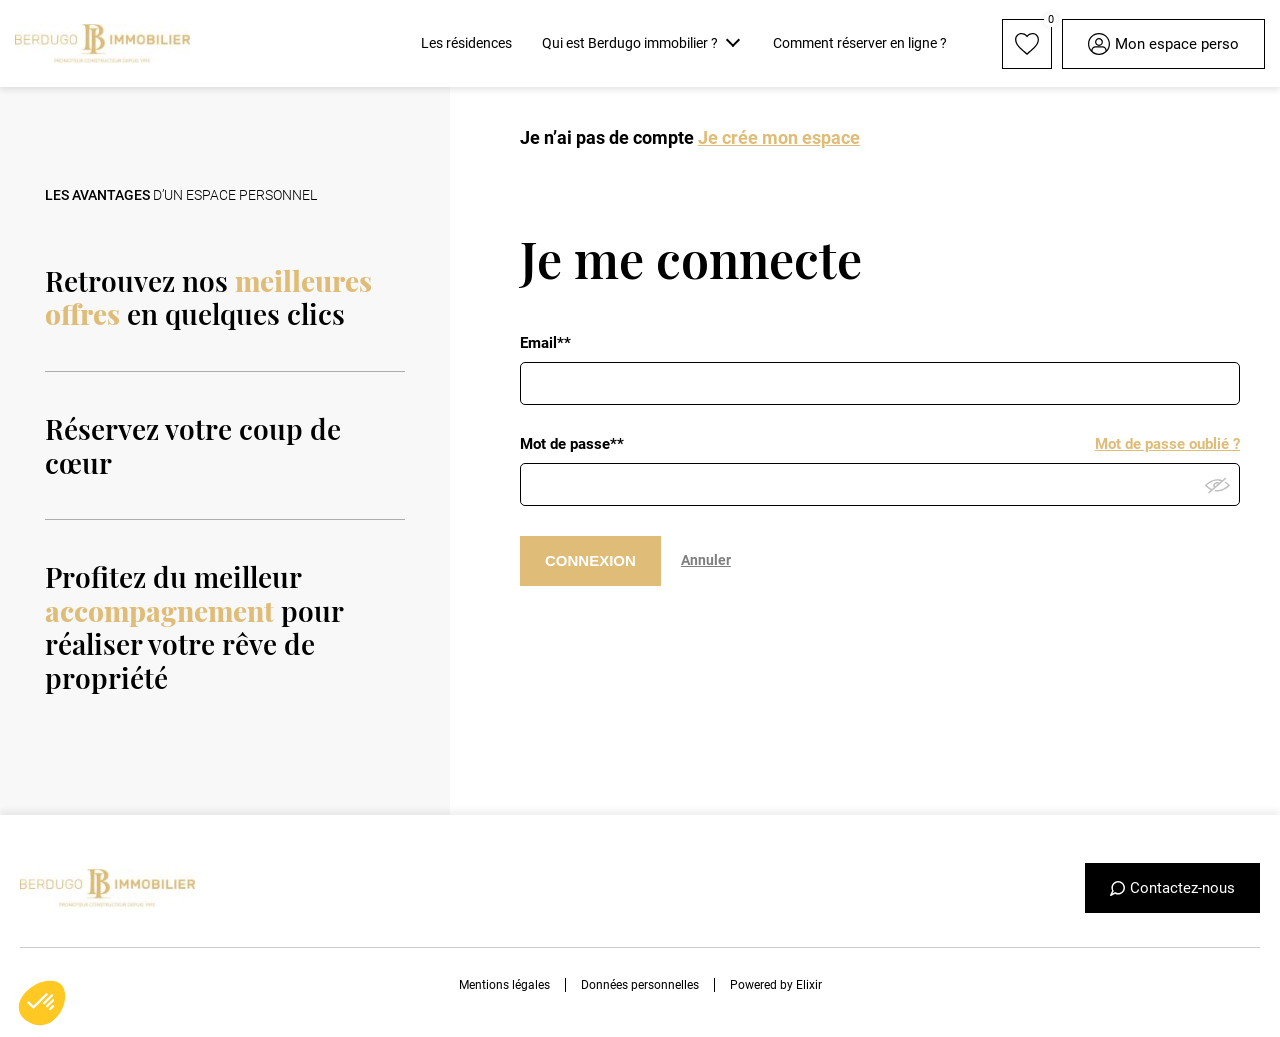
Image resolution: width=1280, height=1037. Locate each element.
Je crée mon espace (779, 137)
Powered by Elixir (776, 985)
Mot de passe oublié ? (1167, 444)
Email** (545, 343)
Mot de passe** (572, 444)
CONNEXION (590, 560)
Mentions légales (504, 985)
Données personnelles (640, 985)
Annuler (706, 560)
